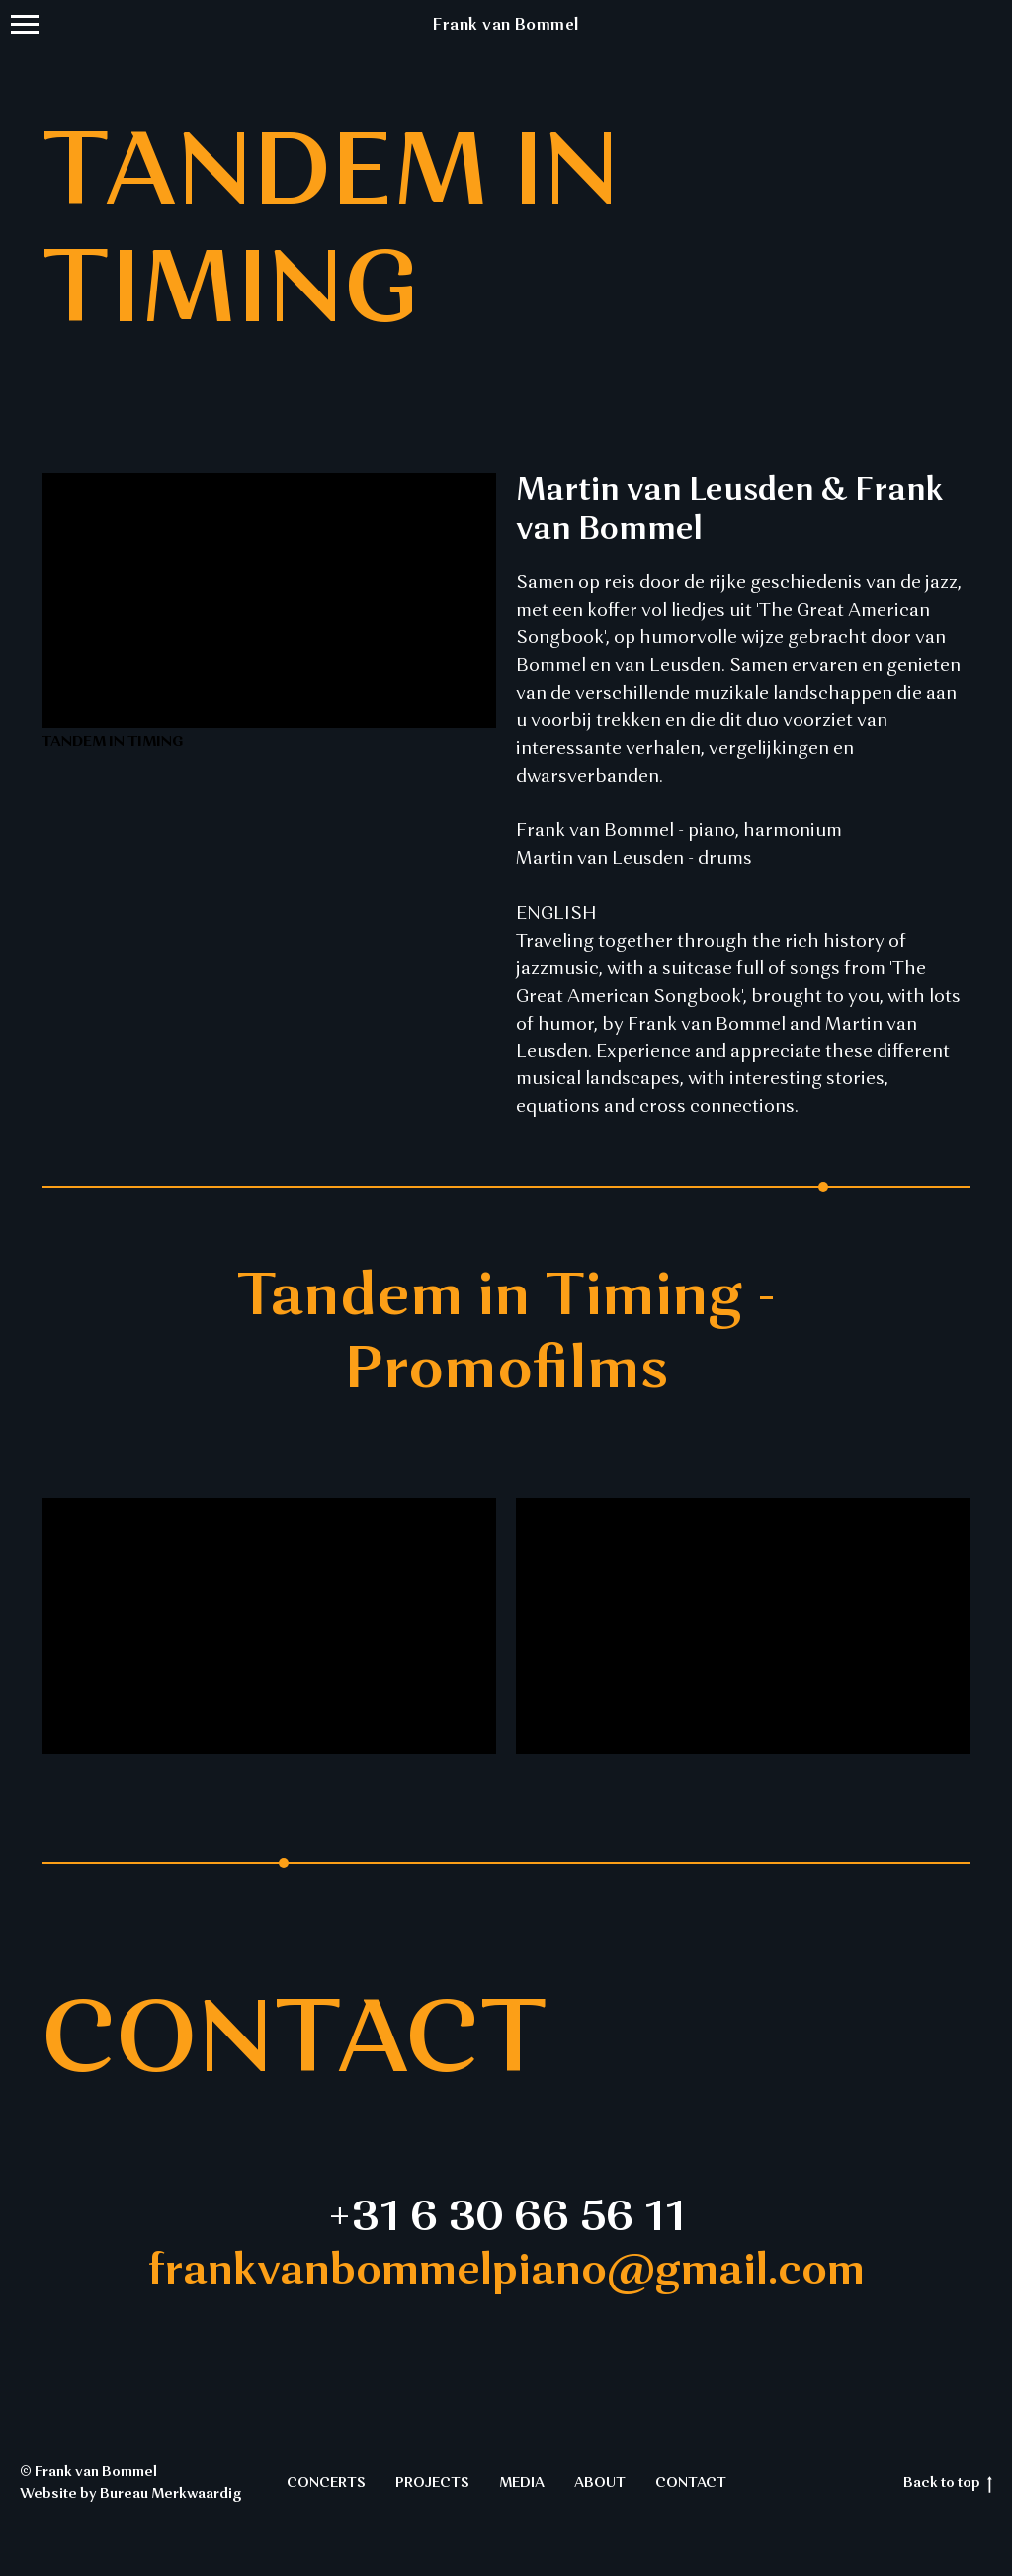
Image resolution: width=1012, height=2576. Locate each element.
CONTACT (690, 2483)
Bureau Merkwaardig (170, 2494)
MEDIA (522, 2483)
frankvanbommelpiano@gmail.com (506, 2272)
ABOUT (600, 2483)
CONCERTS (326, 2483)
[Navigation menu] (25, 25)
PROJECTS (432, 2483)
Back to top (947, 2484)
